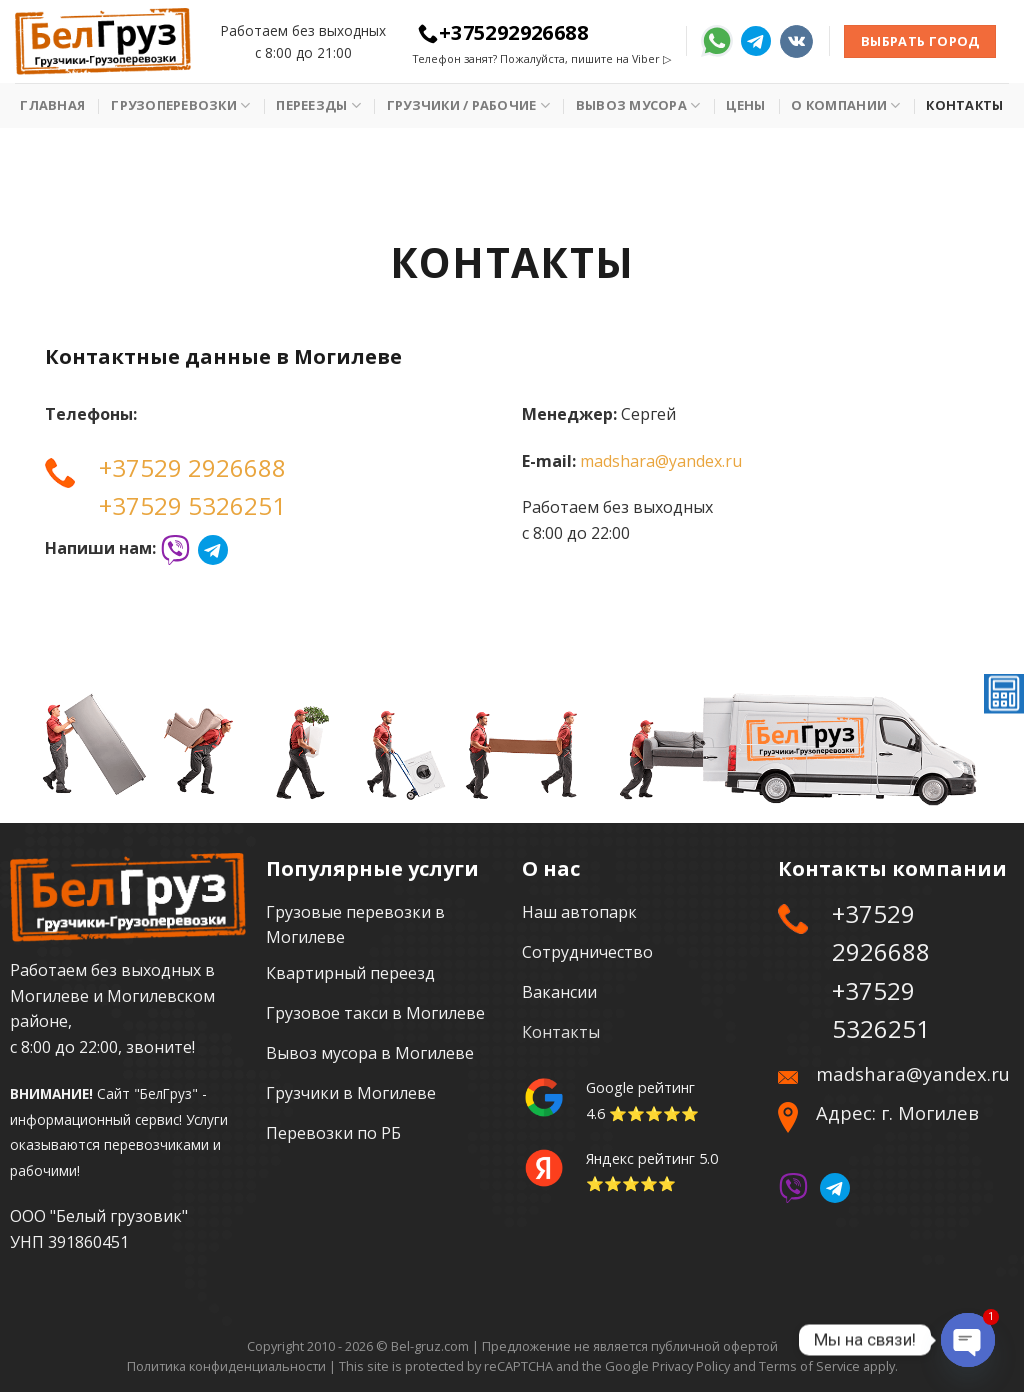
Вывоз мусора (638, 105)
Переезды (318, 105)
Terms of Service (809, 1366)
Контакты (964, 105)
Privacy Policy (691, 1366)
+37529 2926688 (192, 467)
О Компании (845, 105)
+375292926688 (503, 32)
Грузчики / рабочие (468, 105)
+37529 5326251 (192, 505)
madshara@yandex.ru (661, 461)
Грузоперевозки (180, 105)
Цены (745, 105)
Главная (52, 105)
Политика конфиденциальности (226, 1366)
